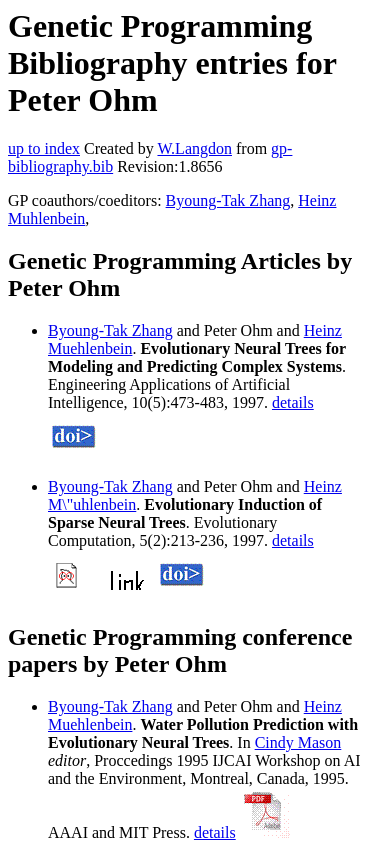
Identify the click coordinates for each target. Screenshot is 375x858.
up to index (44, 148)
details (293, 402)
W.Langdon (194, 148)
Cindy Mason (298, 742)
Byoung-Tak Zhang (228, 200)
